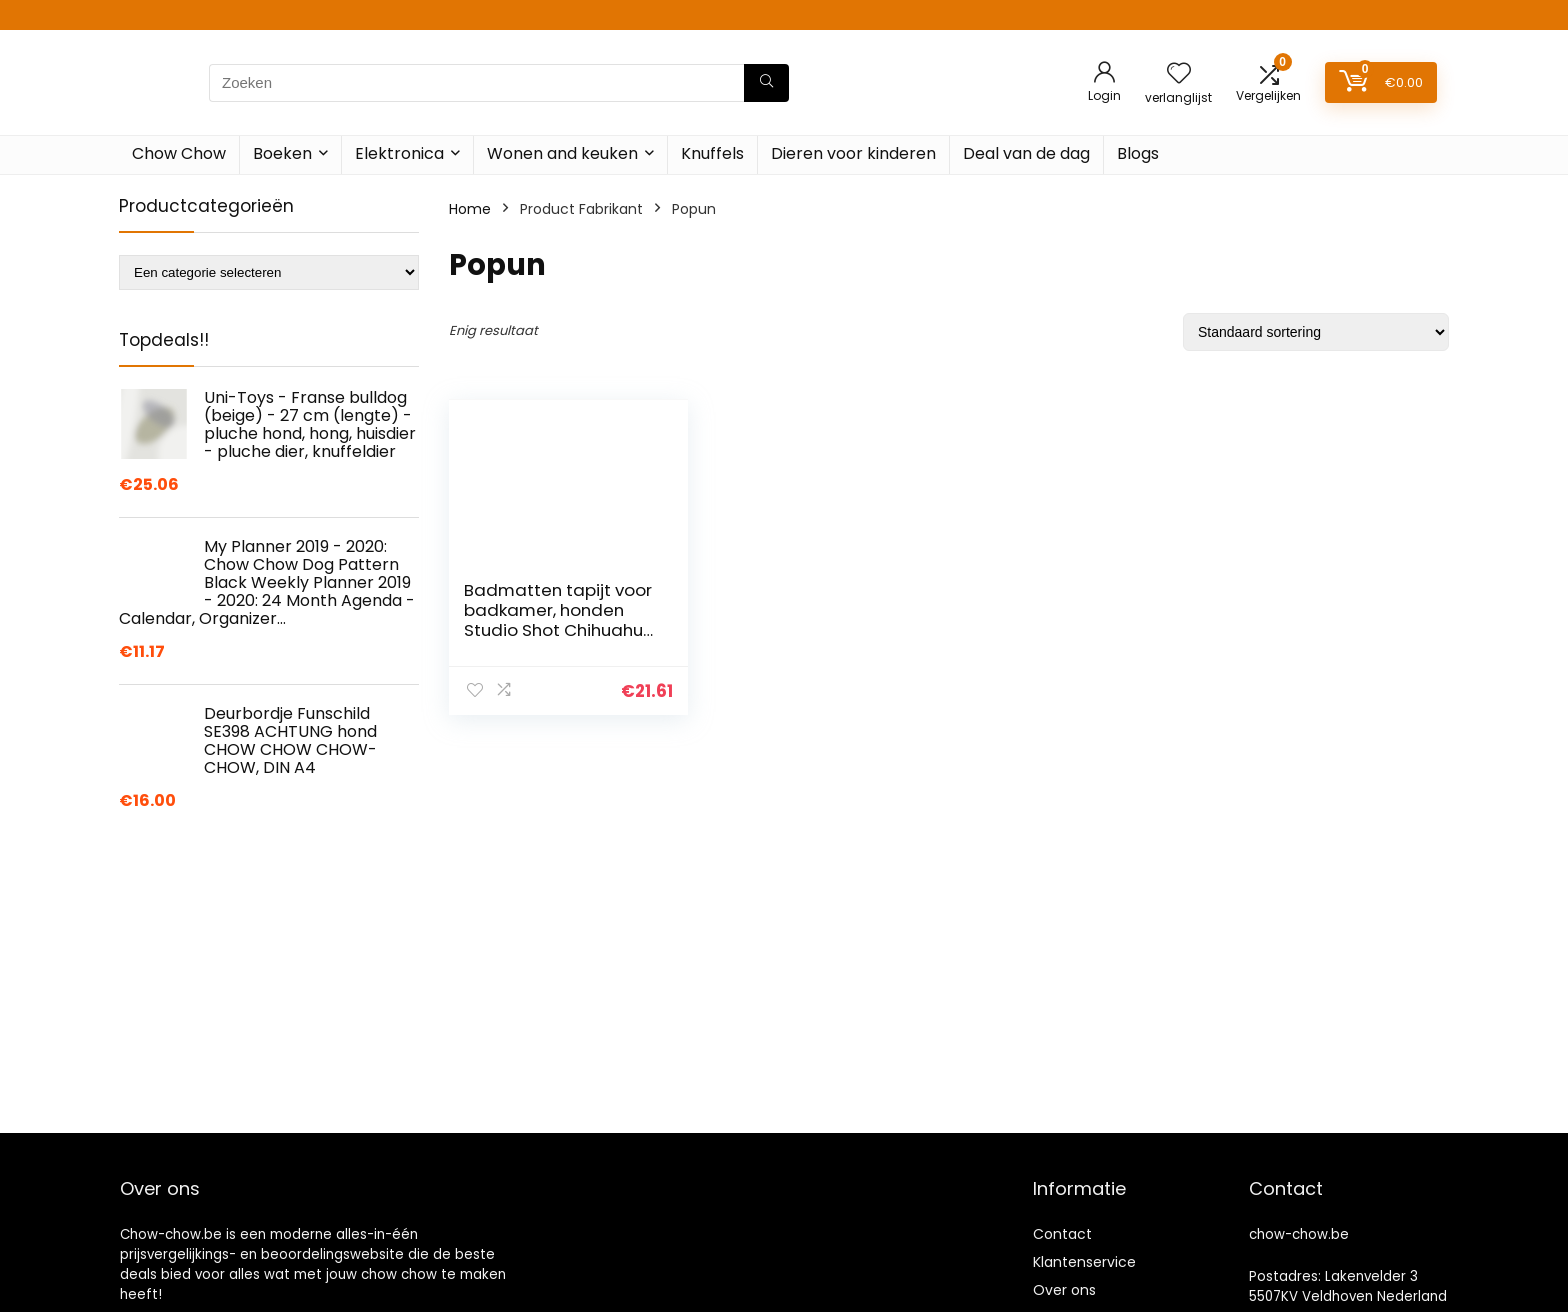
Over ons (1064, 1290)
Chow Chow (179, 153)
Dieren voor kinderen (853, 153)
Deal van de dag (1026, 153)
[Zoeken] (766, 83)
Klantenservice (1084, 1262)
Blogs (1138, 153)
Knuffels (712, 153)
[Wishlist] (1179, 74)
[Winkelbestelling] (1316, 332)
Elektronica (399, 153)
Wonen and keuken (562, 153)
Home (470, 209)
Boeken (282, 153)
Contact (1062, 1234)
